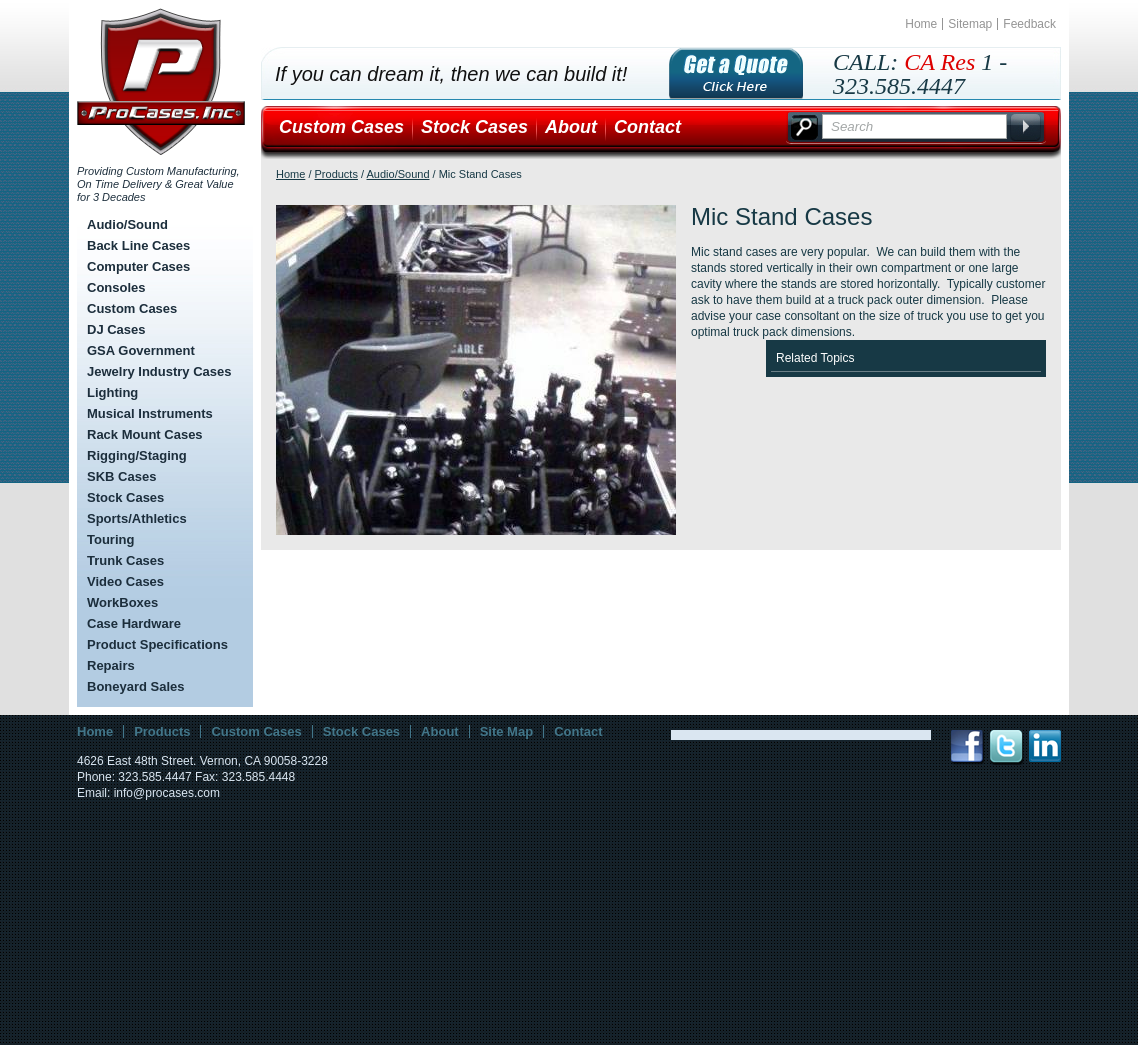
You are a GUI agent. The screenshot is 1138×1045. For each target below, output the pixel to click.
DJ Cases (116, 329)
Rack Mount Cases (145, 434)
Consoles (116, 287)
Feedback (1029, 24)
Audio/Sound (127, 224)
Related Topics (815, 358)
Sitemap (970, 24)
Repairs (111, 665)
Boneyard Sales (136, 686)
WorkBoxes (122, 602)
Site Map (506, 731)
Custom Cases (132, 308)
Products (336, 174)
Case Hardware (134, 623)
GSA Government (141, 350)
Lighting (112, 392)
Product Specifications (157, 644)
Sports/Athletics (137, 518)
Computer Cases (138, 266)
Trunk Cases (125, 560)
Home (921, 24)
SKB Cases (121, 476)
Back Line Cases (138, 245)
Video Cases (125, 581)
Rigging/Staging (137, 455)
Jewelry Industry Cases (159, 371)
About (571, 127)
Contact (647, 127)
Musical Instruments (150, 413)
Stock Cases (125, 497)
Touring (110, 539)
